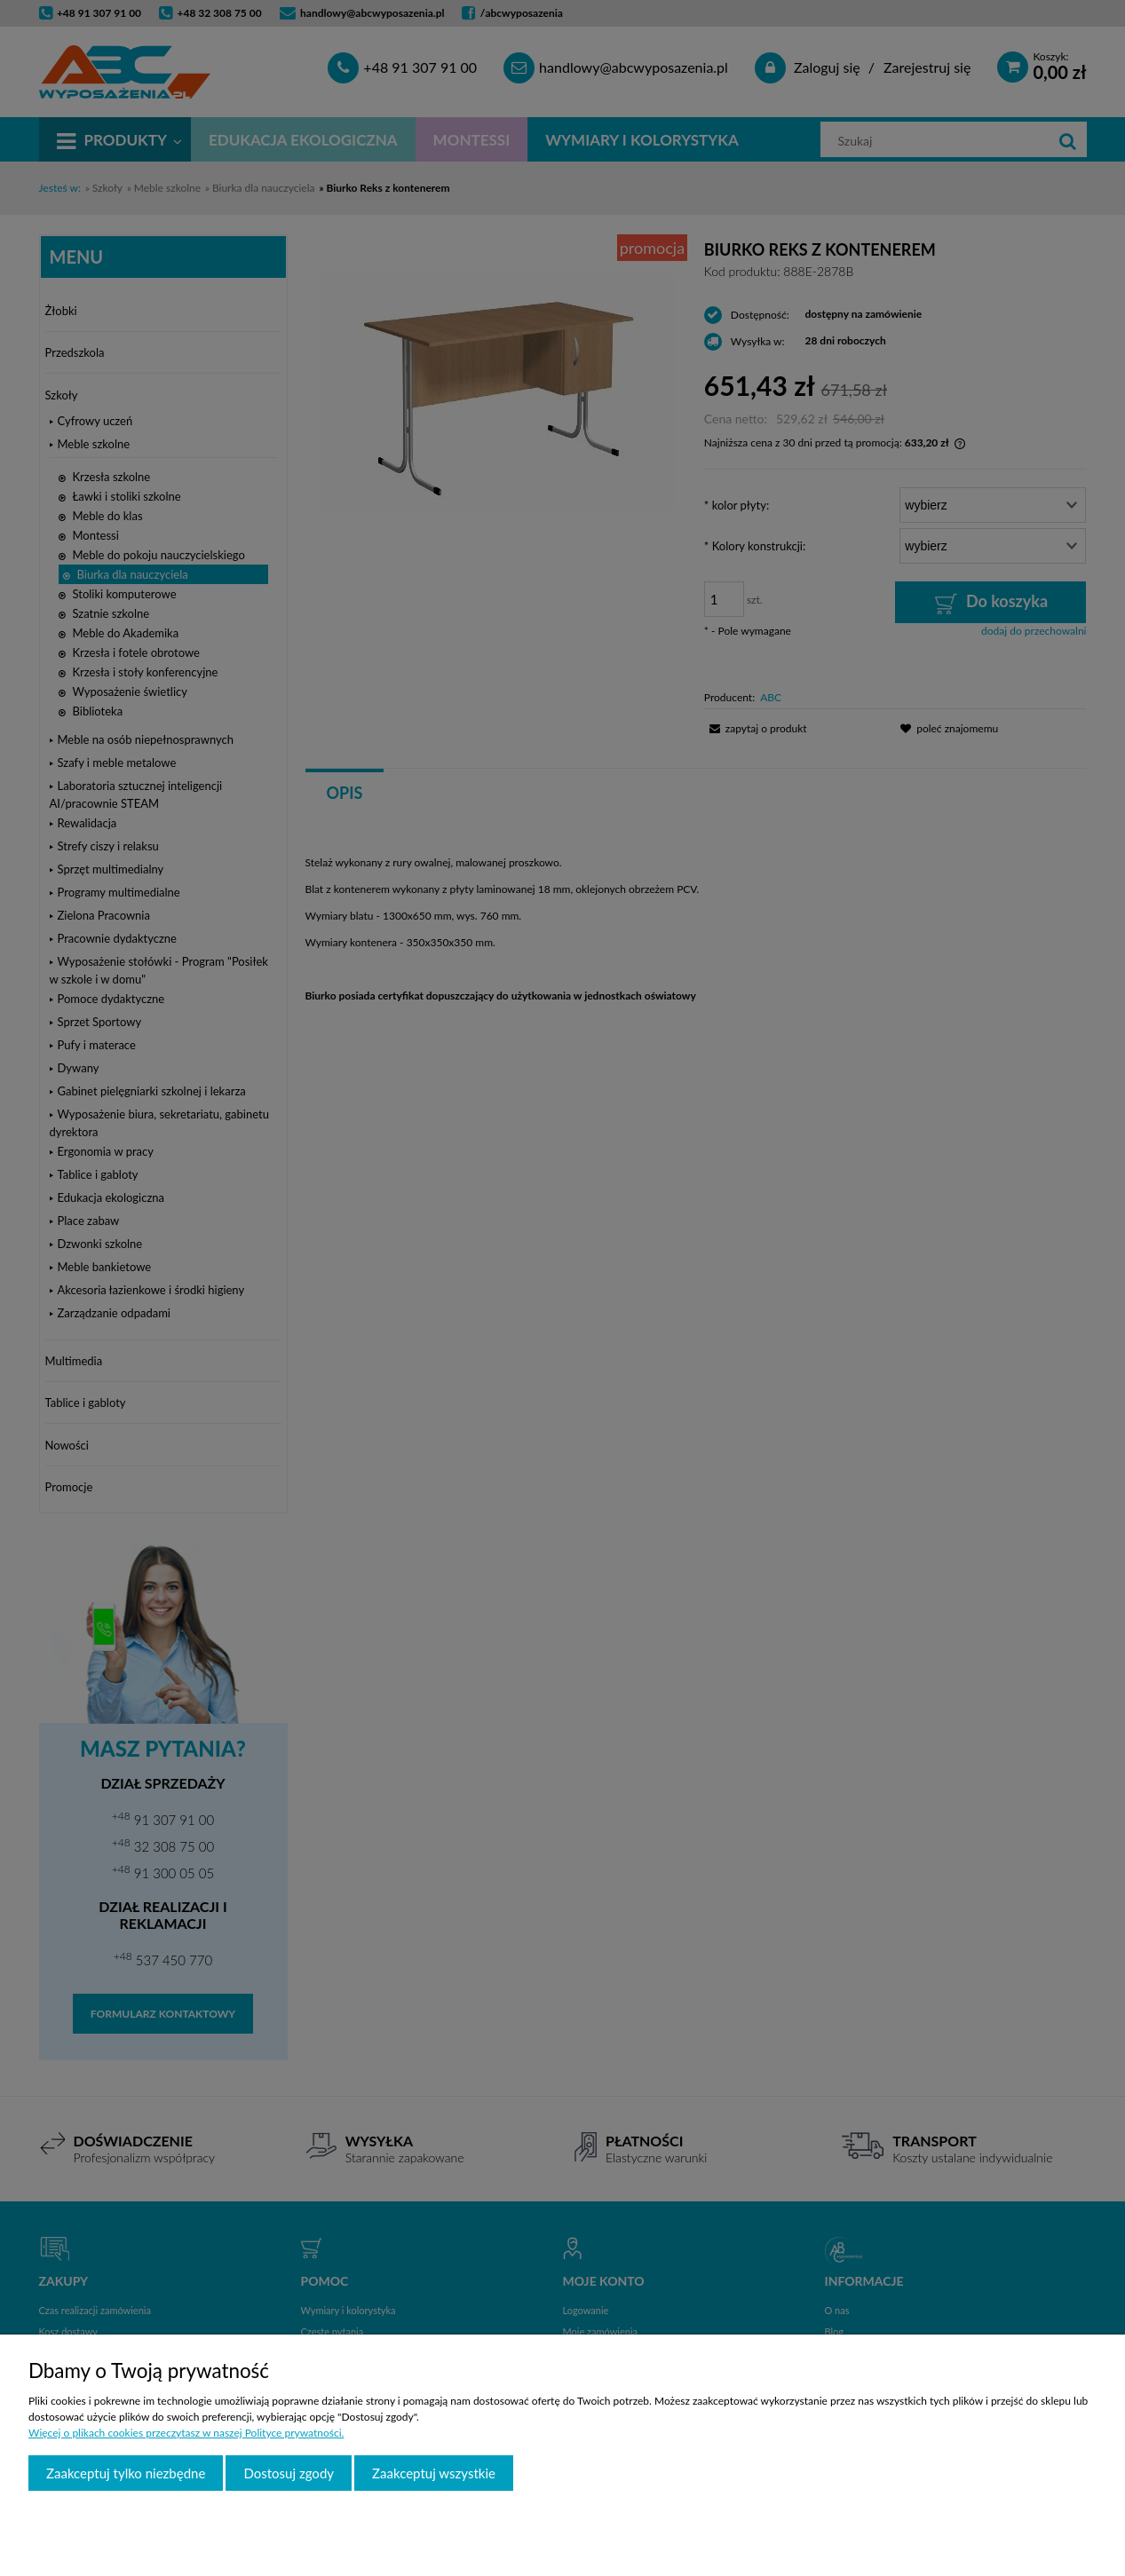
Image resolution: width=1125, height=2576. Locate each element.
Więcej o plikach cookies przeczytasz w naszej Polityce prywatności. (186, 2432)
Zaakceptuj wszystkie (433, 2473)
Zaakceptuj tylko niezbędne (125, 2473)
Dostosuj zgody (288, 2473)
